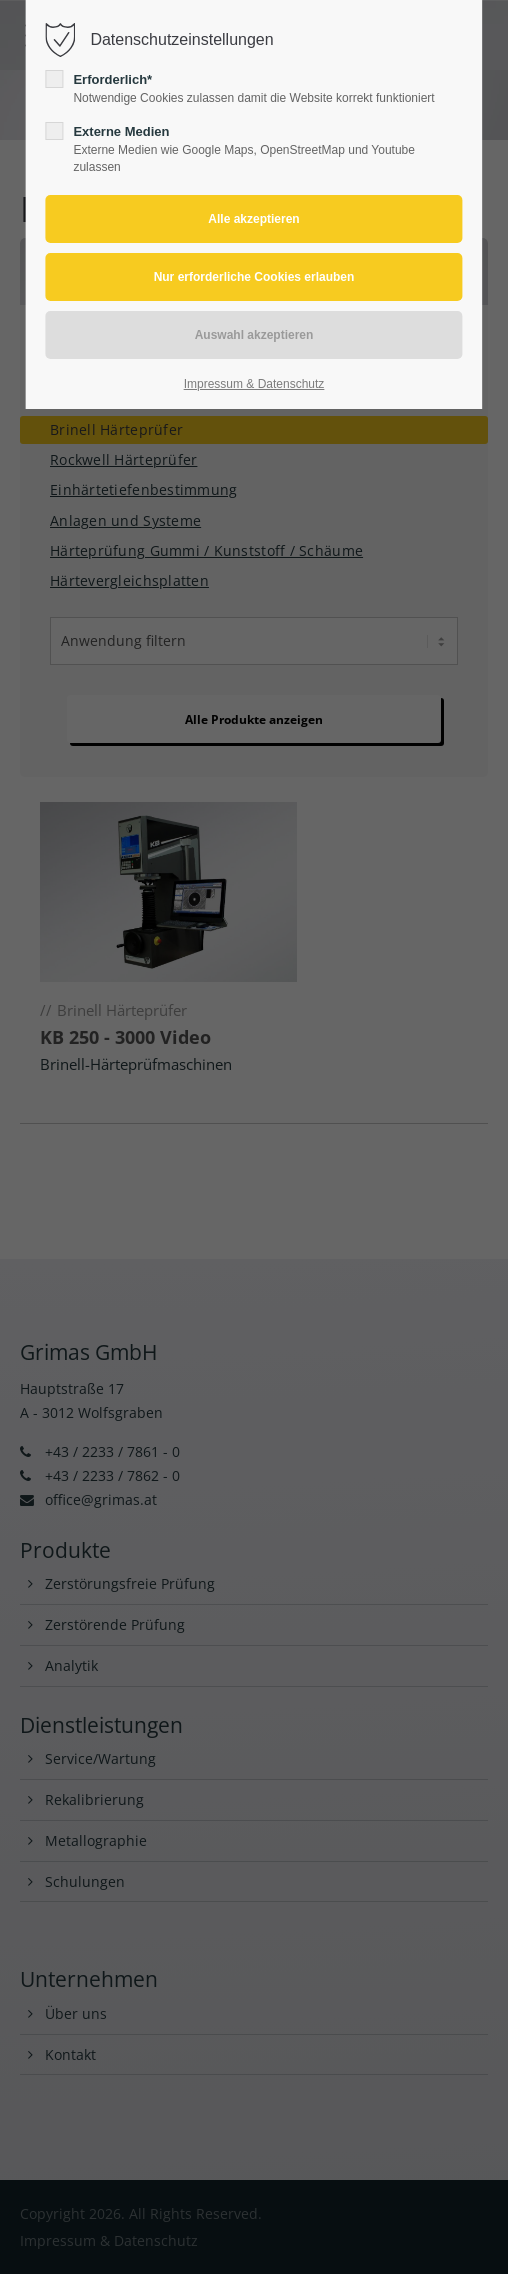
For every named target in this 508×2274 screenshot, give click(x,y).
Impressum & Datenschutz (254, 384)
